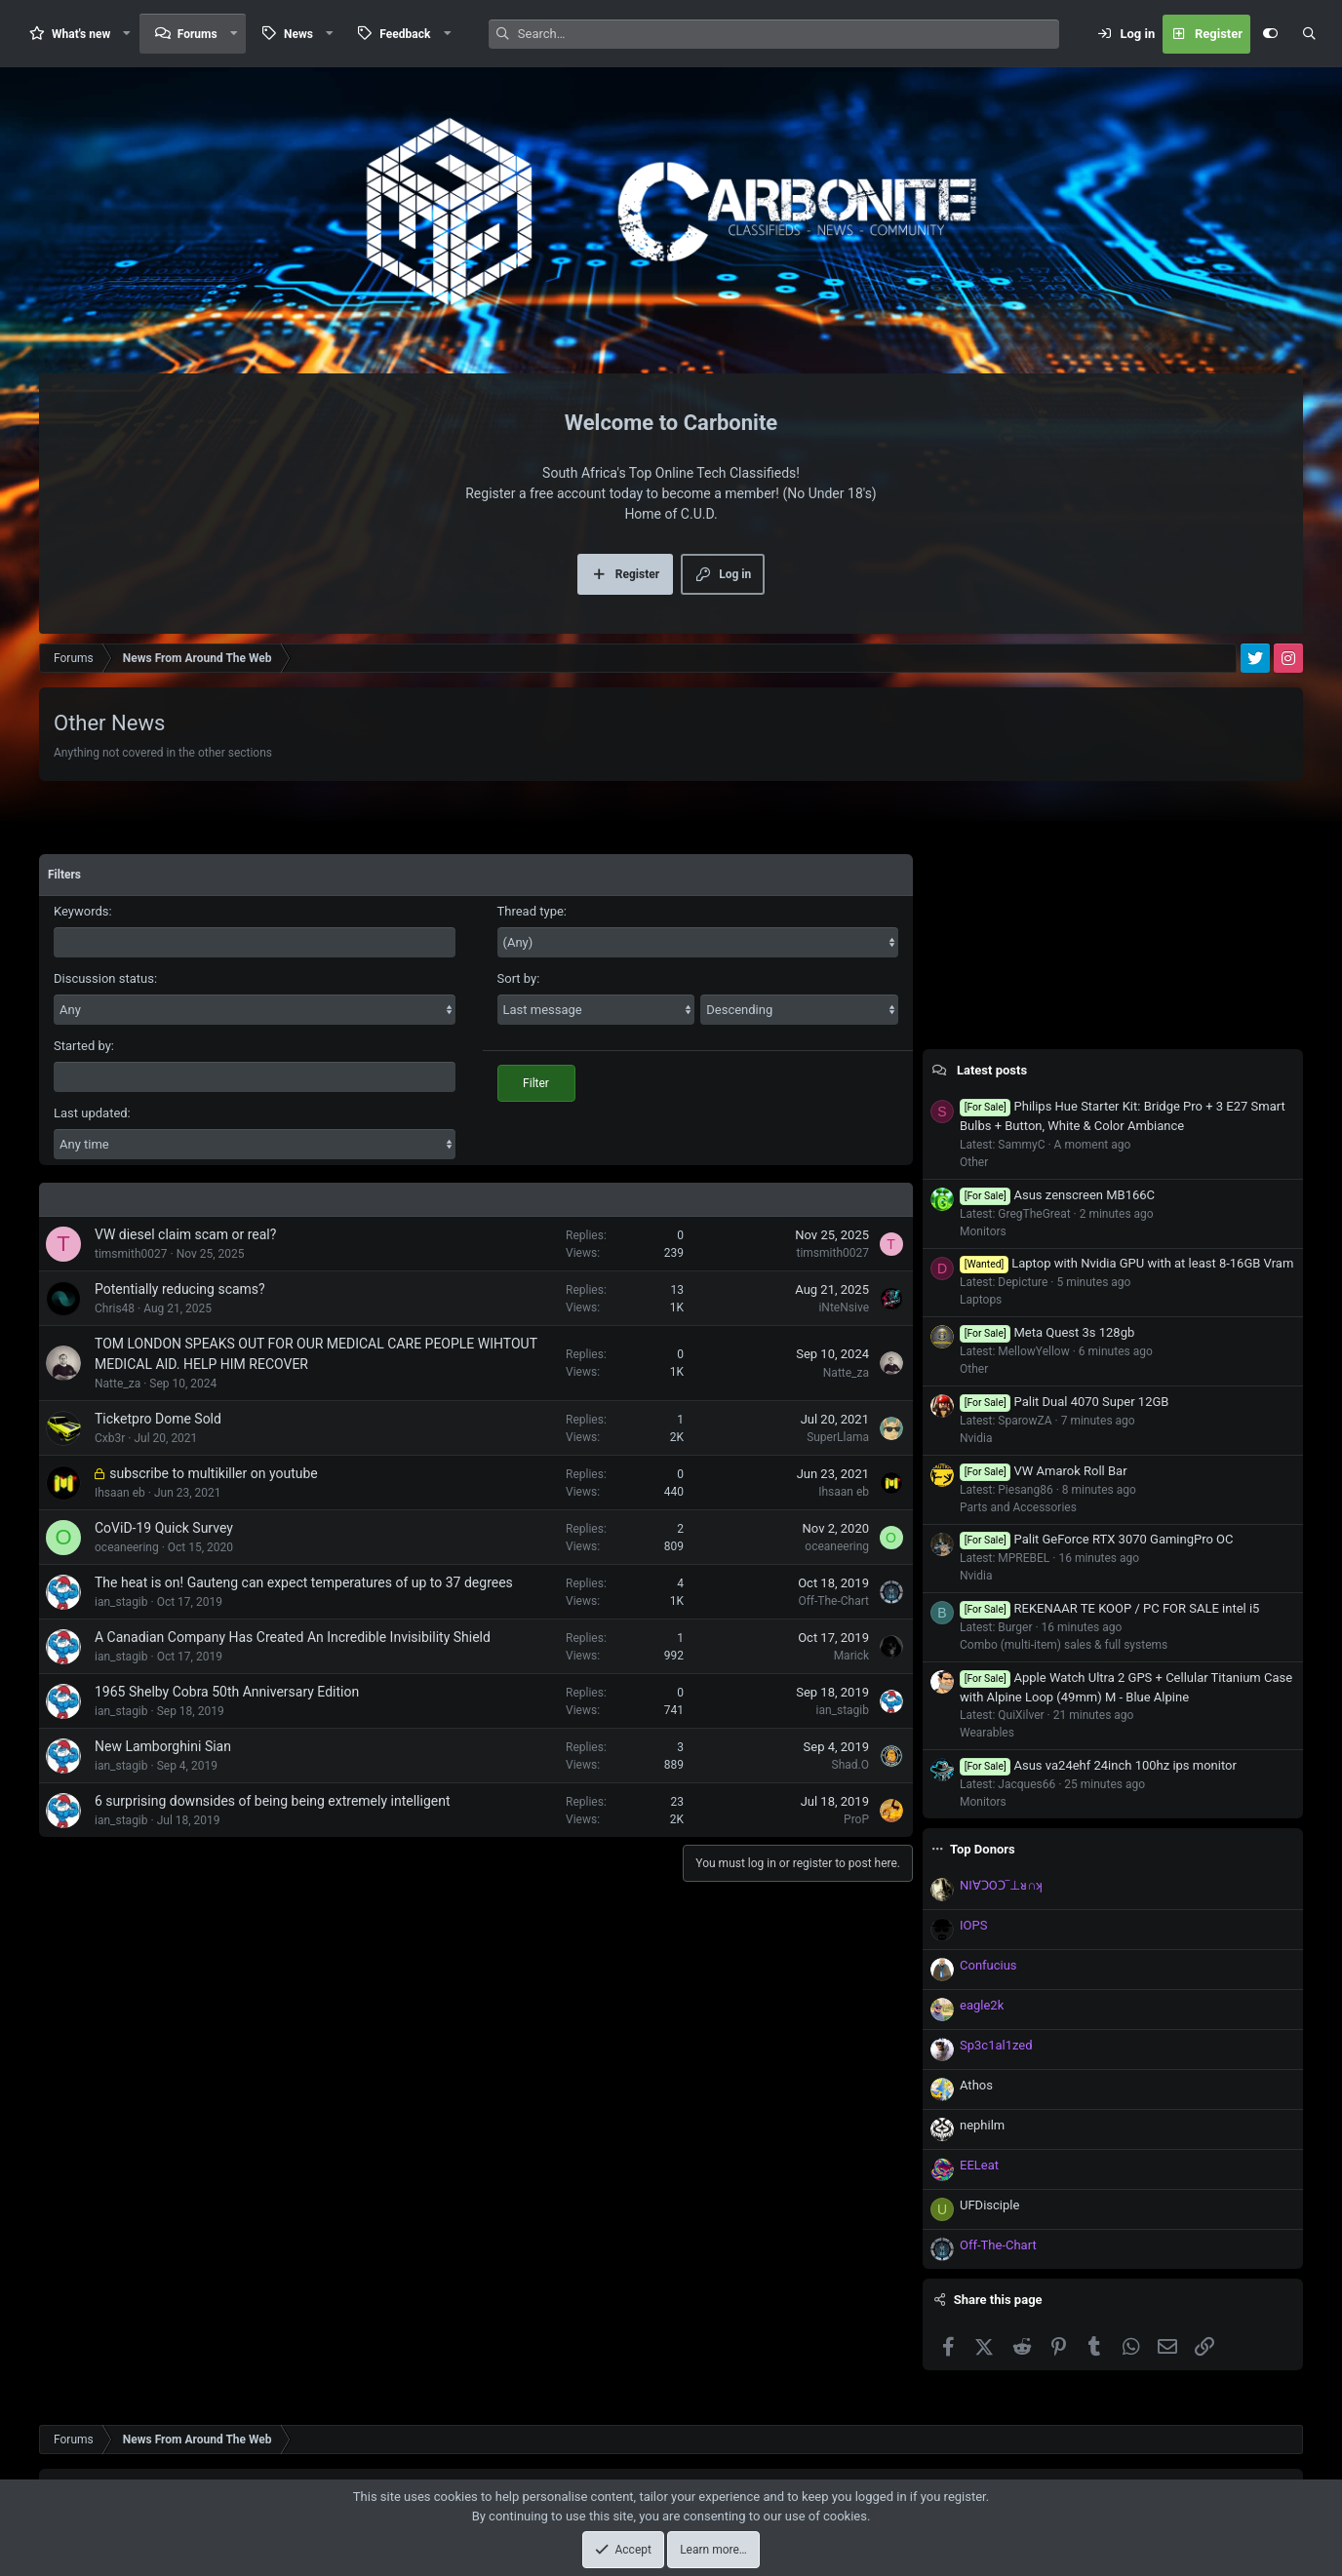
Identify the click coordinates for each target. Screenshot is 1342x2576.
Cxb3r (110, 1438)
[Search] (788, 34)
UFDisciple (989, 2205)
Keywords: (83, 911)
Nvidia (976, 1438)
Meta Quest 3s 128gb (1047, 1332)
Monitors (983, 1231)
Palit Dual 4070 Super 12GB (1064, 1401)
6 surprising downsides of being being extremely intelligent (273, 1801)
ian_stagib (121, 1602)
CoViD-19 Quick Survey (164, 1528)
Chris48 (115, 1308)
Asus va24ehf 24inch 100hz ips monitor (1098, 1765)
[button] (126, 34)
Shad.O (850, 1765)
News (298, 34)
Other (974, 1162)
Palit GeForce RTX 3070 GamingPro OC (1097, 1539)
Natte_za (117, 1383)
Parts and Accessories (1018, 1507)
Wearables (987, 1732)
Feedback (404, 34)
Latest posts (992, 1070)
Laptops (981, 1300)
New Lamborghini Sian (163, 1746)
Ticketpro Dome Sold (158, 1418)
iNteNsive (843, 1307)
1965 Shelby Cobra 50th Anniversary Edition (227, 1691)
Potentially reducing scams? (180, 1289)
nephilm (982, 2125)
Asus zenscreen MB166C (1057, 1195)
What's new (81, 34)
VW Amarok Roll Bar (1043, 1471)
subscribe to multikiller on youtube (213, 1473)
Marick (851, 1655)
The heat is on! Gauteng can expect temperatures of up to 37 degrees (304, 1582)
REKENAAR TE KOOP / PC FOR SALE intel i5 (1109, 1608)
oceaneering (127, 1547)
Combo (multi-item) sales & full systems (1063, 1645)
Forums (197, 34)
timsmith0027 (131, 1254)
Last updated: (92, 1113)
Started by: (84, 1045)
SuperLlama (838, 1437)
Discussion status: (105, 978)
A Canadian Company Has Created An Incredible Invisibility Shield (293, 1637)
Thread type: (532, 911)
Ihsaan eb (120, 1493)
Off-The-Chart (833, 1601)
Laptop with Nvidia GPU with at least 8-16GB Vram (1126, 1263)
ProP (856, 1819)
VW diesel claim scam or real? (185, 1234)
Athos (976, 2085)
